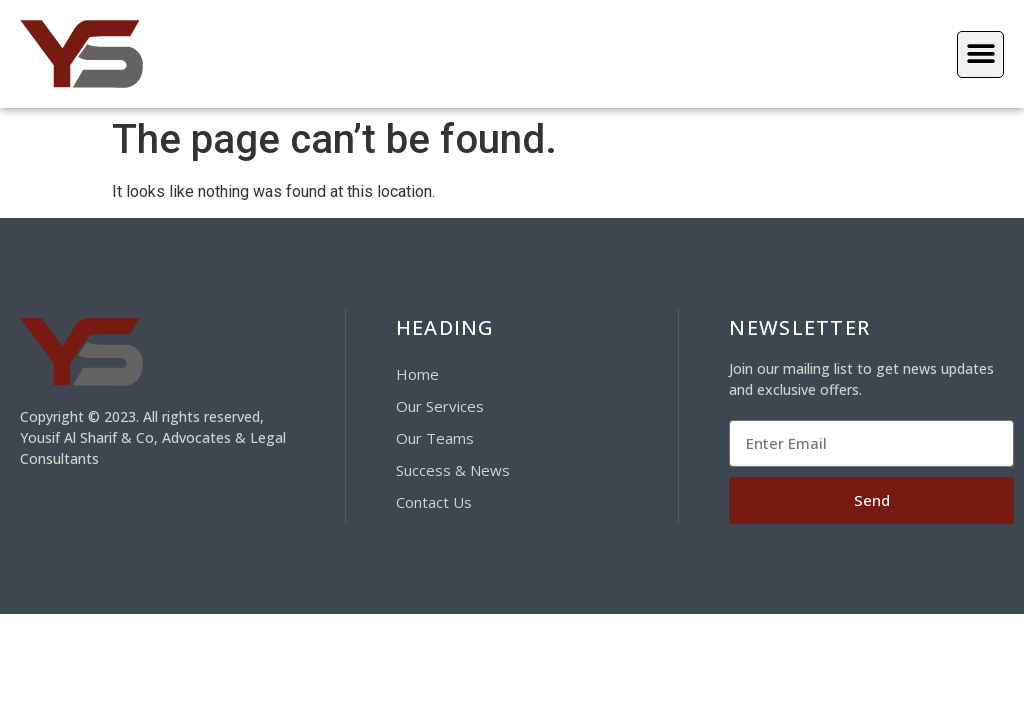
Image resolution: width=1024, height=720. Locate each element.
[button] (980, 54)
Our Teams (435, 438)
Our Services (440, 406)
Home (417, 374)
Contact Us (434, 502)
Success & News (453, 470)
